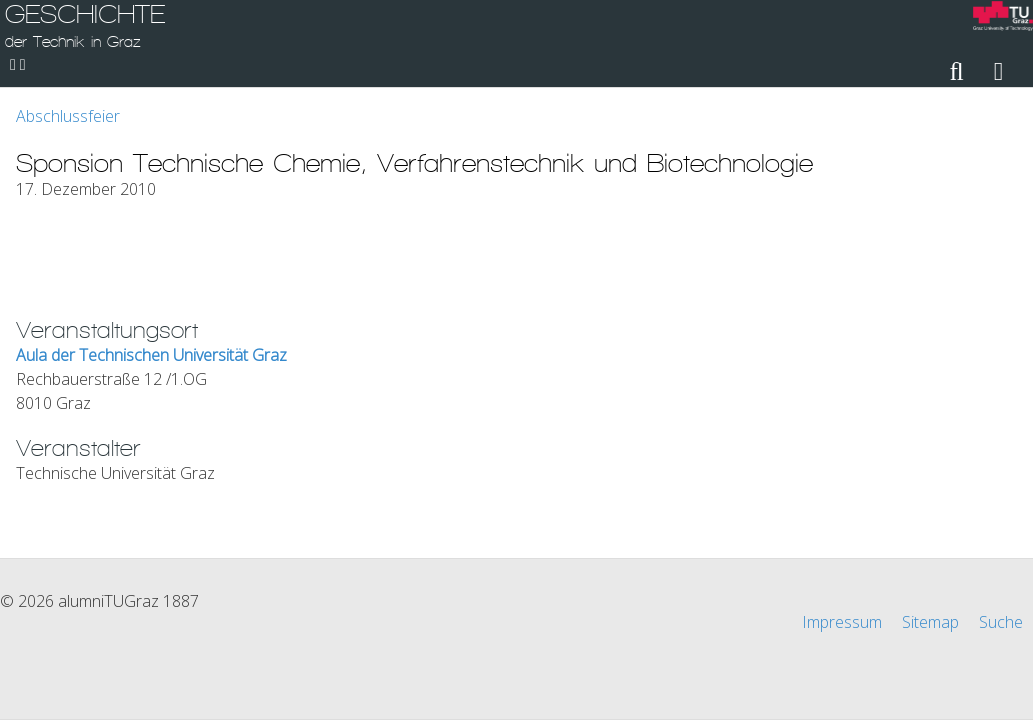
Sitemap (930, 622)
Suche (1001, 622)
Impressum (842, 622)
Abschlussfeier (68, 116)
